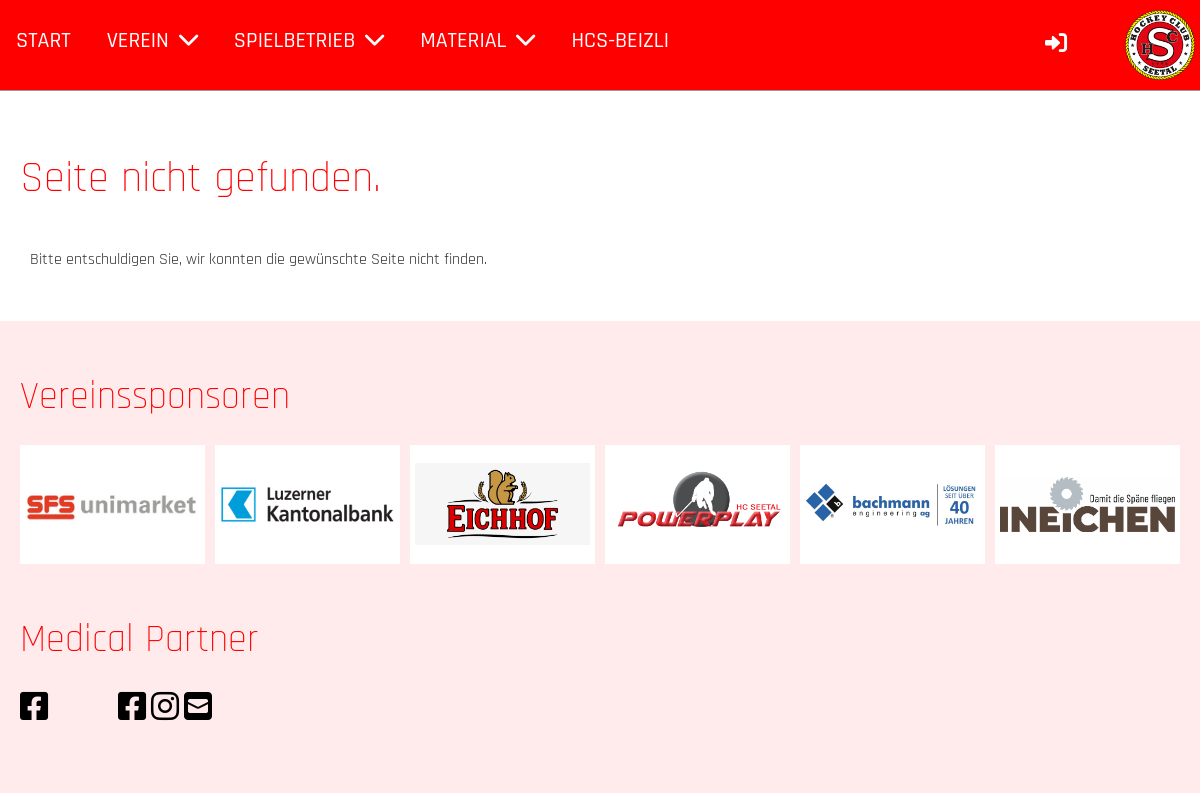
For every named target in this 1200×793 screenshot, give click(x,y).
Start (43, 41)
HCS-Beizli (620, 41)
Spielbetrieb (309, 41)
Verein (152, 41)
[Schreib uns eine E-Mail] (198, 708)
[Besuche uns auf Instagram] (165, 708)
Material (477, 41)
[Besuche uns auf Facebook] (34, 708)
